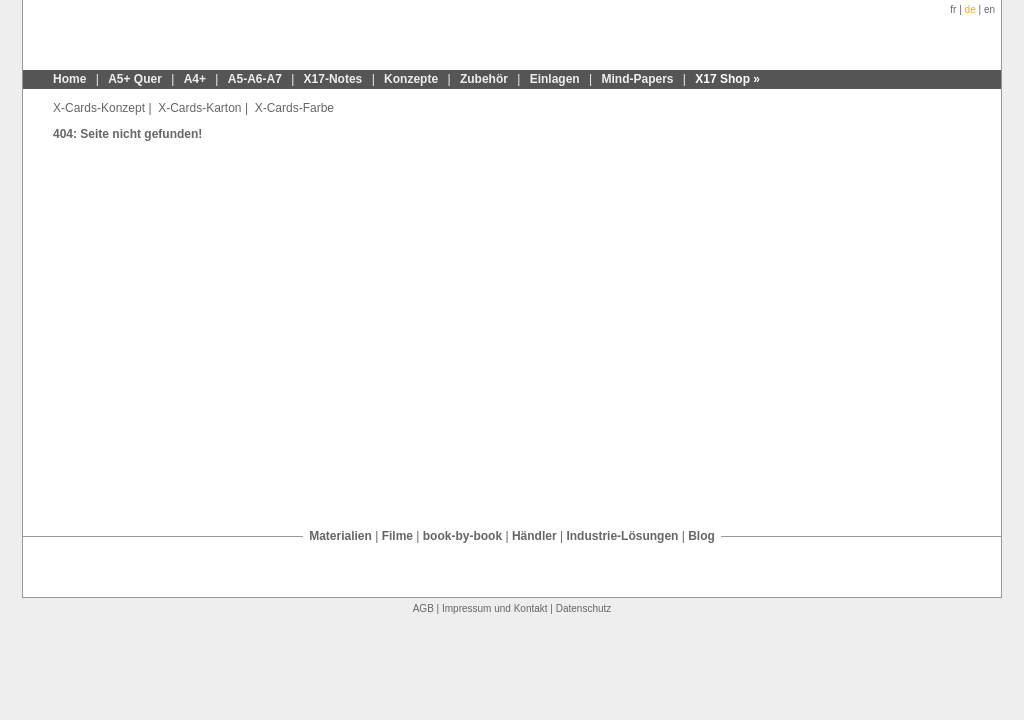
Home (69, 79)
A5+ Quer (135, 79)
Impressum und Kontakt (495, 608)
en (989, 9)
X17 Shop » (727, 79)
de (970, 9)
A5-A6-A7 (255, 79)
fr (953, 9)
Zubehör (484, 79)
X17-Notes (333, 79)
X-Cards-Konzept (99, 108)
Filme (397, 536)
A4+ (195, 79)
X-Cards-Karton (198, 108)
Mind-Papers (638, 79)
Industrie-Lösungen (622, 536)
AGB (423, 608)
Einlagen (555, 79)
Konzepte (411, 79)
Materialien (340, 536)
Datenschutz (584, 608)
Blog (701, 536)
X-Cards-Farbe (292, 108)
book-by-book (462, 536)
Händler (534, 536)
